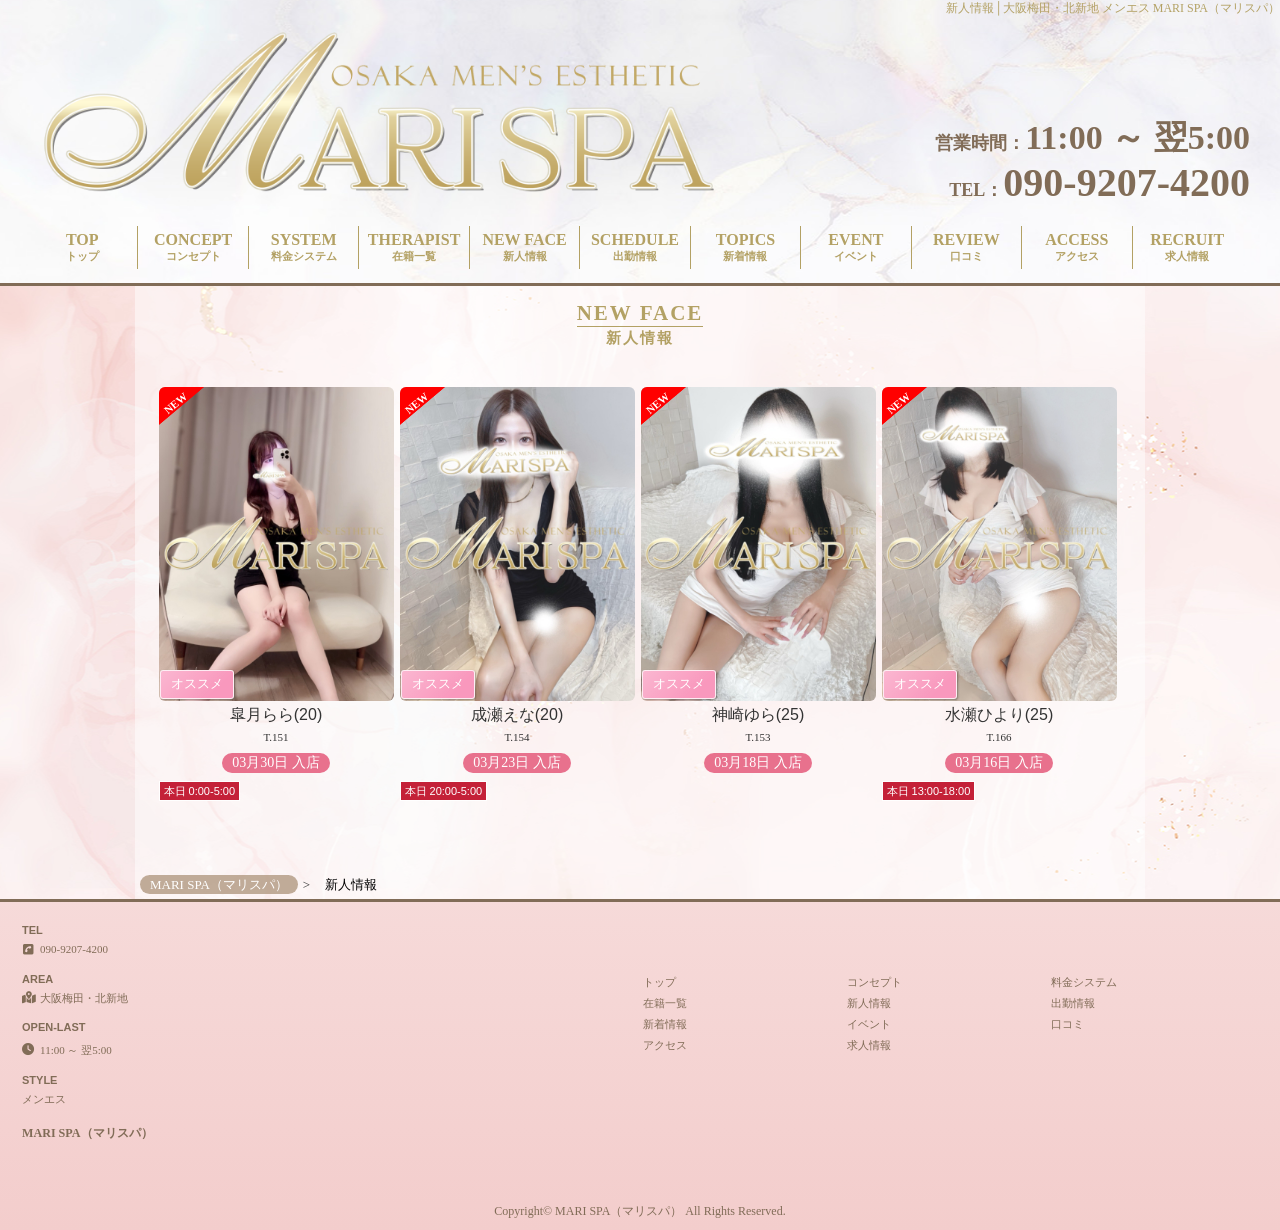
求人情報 (869, 1045)
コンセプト (874, 982)
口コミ (1067, 1024)
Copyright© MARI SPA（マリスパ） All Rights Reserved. (639, 1211)
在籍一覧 (665, 1003)
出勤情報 (1073, 1003)
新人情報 (869, 1003)
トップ (659, 982)
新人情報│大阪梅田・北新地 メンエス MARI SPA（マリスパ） (1113, 8)
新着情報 (665, 1024)
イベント (869, 1024)
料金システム (1084, 982)
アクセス (665, 1045)
